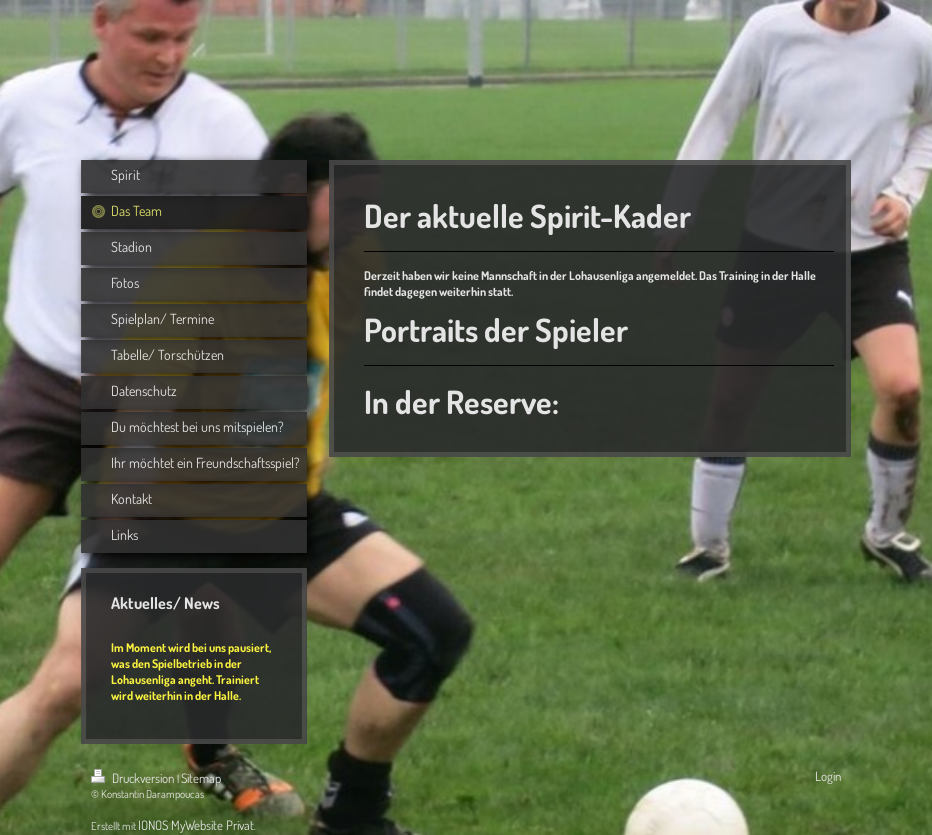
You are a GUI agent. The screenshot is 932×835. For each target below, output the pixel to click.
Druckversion (134, 778)
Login (828, 776)
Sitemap (201, 778)
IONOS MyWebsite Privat (196, 825)
